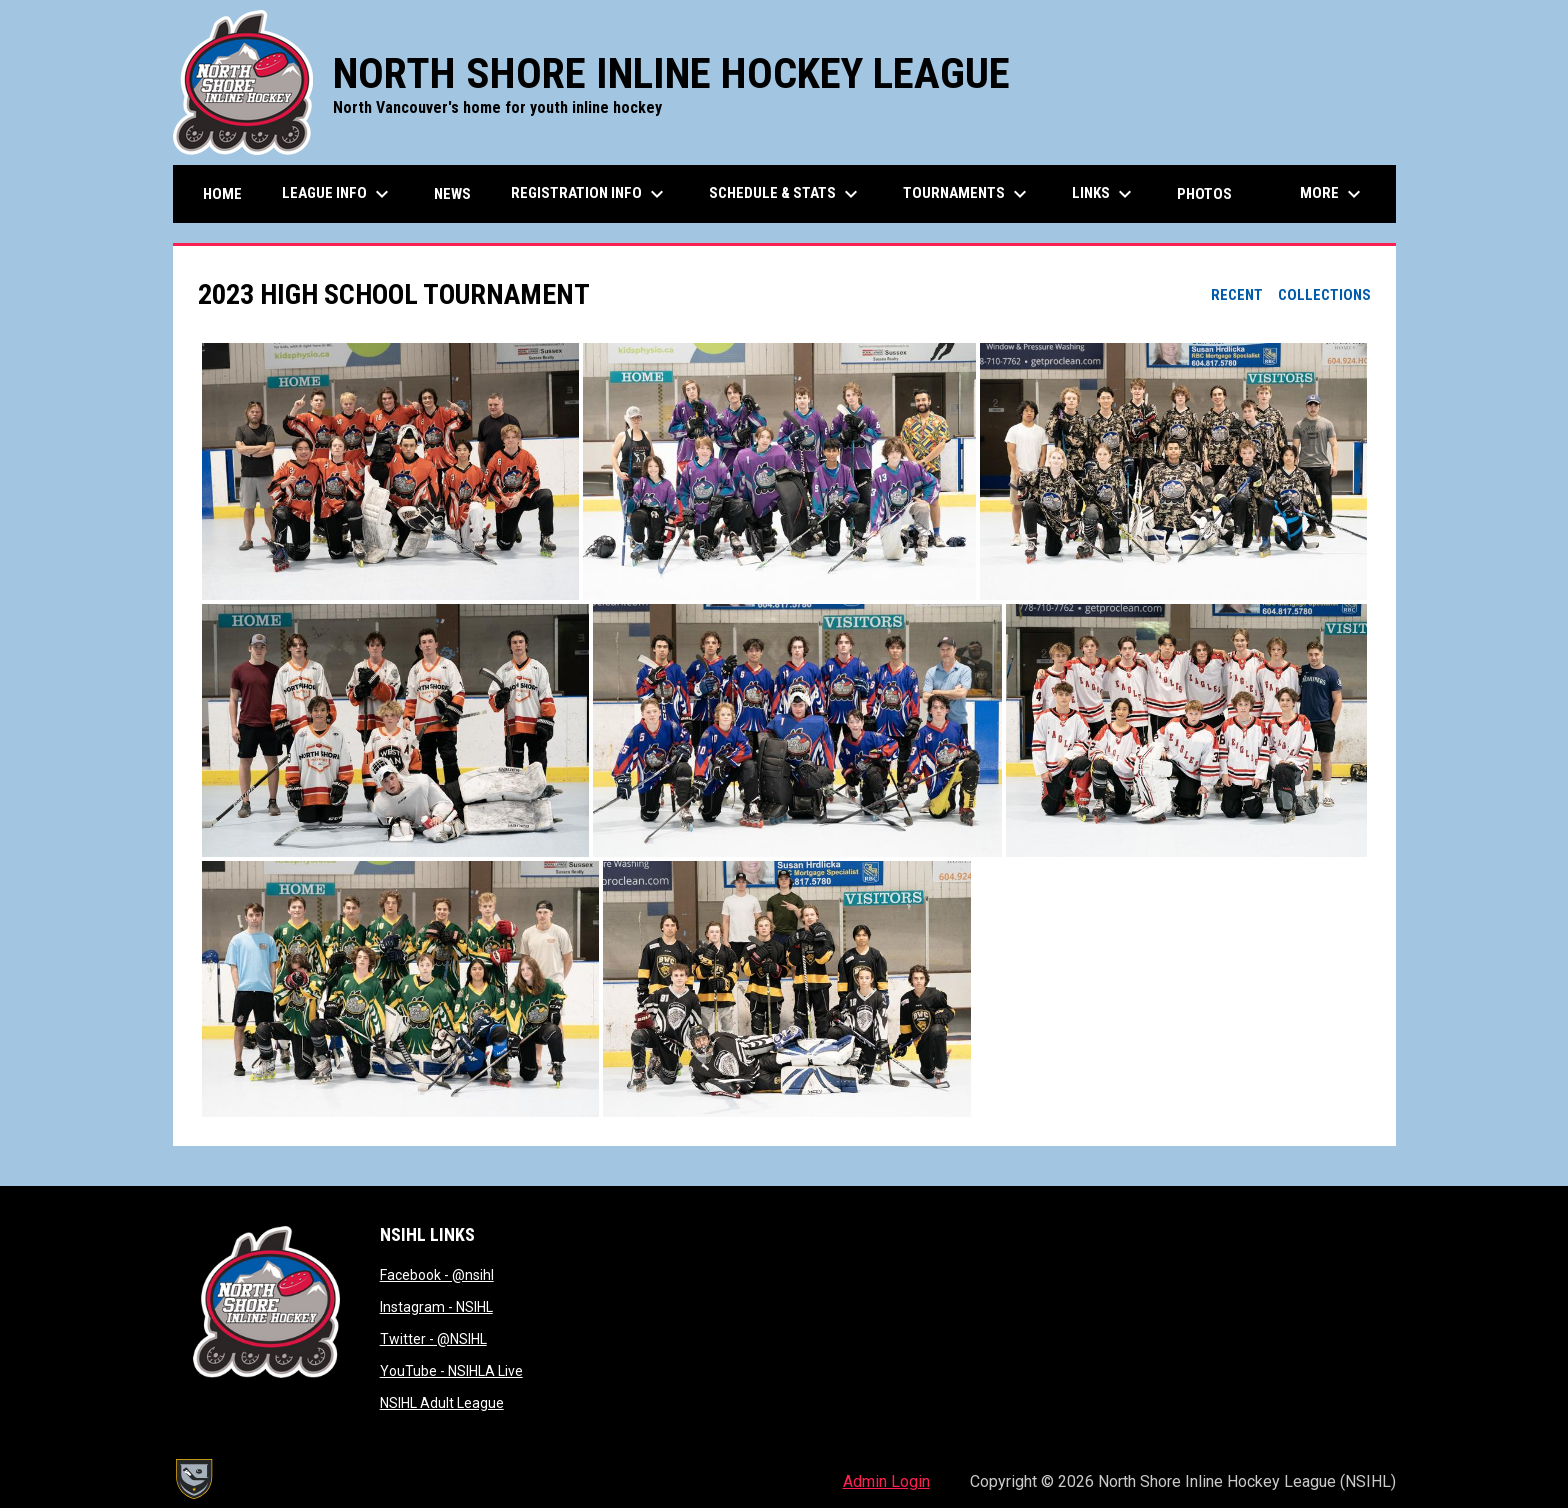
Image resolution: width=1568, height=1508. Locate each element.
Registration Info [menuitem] (590, 194)
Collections (1324, 295)
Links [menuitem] (1104, 194)
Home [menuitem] (222, 194)
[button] (390, 471)
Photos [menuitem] (1204, 194)
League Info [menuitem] (338, 194)
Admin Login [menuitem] (886, 1481)
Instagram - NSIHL (436, 1307)
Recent (1237, 295)
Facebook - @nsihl (437, 1275)
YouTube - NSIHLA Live (451, 1371)
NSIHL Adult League (442, 1403)
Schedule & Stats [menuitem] (786, 194)
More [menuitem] (1333, 194)
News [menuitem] (452, 194)
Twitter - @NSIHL (433, 1339)
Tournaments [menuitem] (967, 194)
